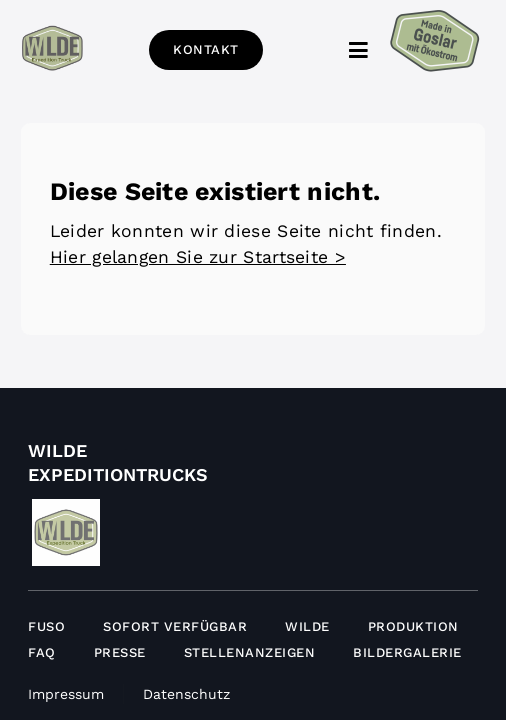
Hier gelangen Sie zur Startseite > (198, 272)
